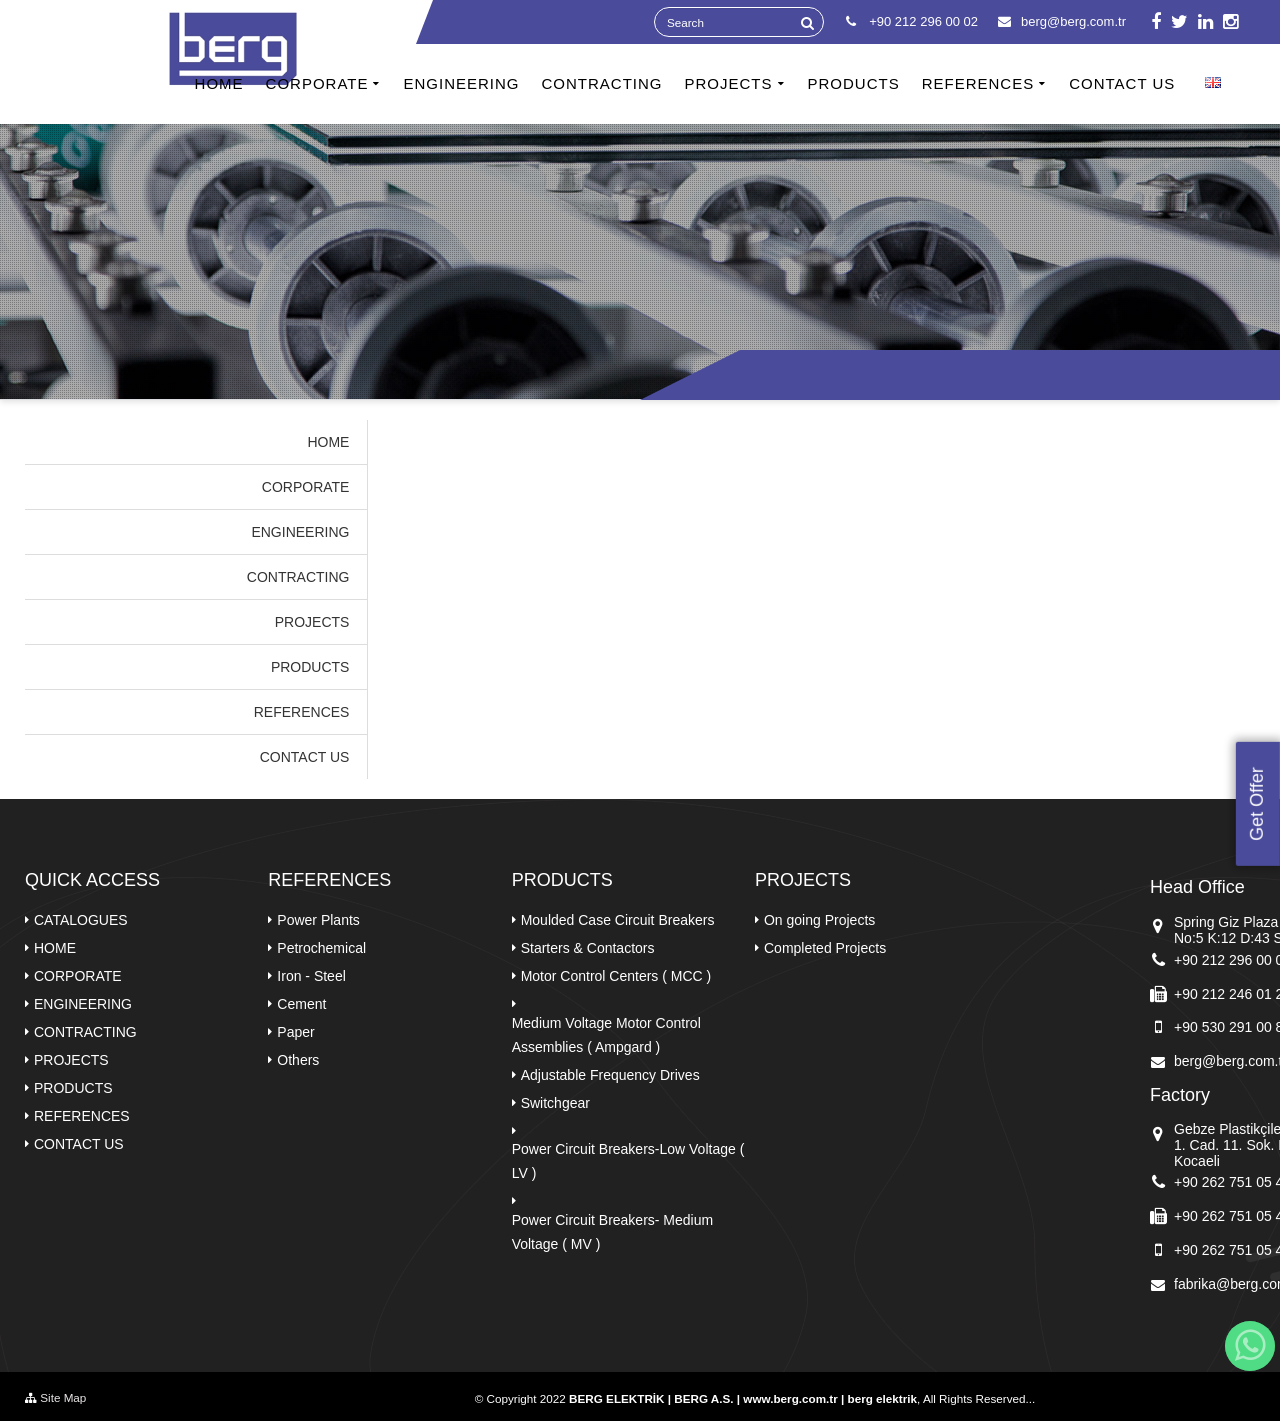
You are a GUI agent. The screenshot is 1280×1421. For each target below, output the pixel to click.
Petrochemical (321, 948)
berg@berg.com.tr (1062, 21)
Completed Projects (825, 948)
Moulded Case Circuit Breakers (618, 920)
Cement (301, 1004)
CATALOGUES (81, 920)
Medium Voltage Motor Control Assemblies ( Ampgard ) (606, 1035)
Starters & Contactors (588, 948)
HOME (219, 83)
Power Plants (318, 920)
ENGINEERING (461, 83)
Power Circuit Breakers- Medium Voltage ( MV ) (613, 1232)
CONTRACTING (601, 83)
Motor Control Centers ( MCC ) (616, 976)
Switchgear (555, 1103)
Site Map (55, 1397)
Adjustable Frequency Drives (610, 1075)
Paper (295, 1032)
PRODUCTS (854, 83)
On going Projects (819, 920)
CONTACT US (1122, 83)
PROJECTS (728, 83)
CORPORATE (317, 83)
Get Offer (1257, 804)
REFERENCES (978, 83)
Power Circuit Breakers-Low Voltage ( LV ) (628, 1161)
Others (298, 1060)
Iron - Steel (311, 976)
